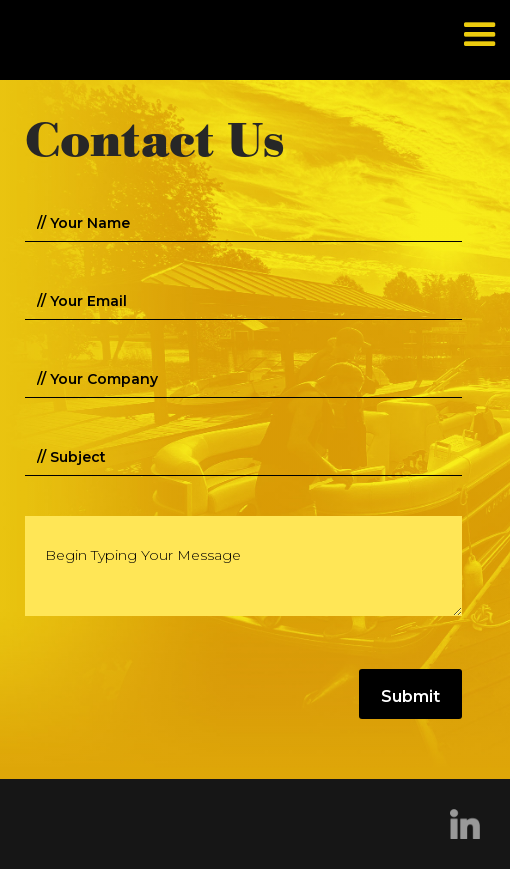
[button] (480, 34)
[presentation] (177, 695)
